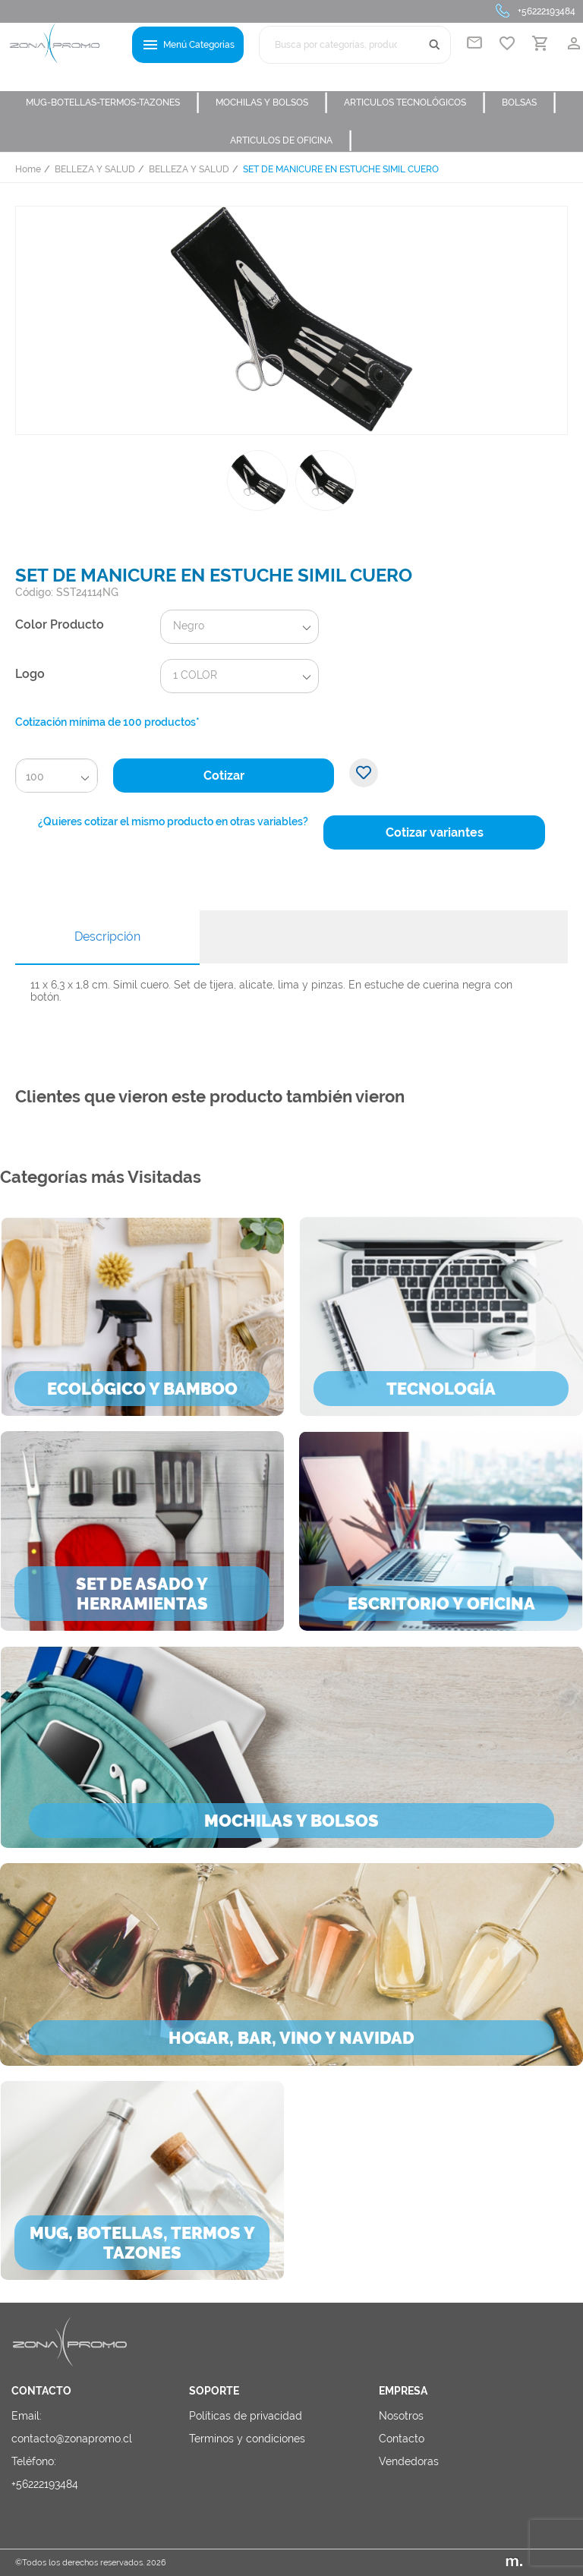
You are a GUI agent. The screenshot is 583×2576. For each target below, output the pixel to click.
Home (28, 169)
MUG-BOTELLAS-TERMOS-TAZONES (113, 102)
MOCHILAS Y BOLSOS (272, 102)
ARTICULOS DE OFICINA (291, 140)
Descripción (107, 936)
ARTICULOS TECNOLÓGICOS (415, 102)
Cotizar (223, 775)
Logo (30, 674)
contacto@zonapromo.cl (71, 2439)
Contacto (401, 2439)
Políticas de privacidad (245, 2416)
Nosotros (401, 2416)
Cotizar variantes (435, 832)
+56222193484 (546, 11)
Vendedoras (409, 2461)
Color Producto (59, 624)
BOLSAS (529, 102)
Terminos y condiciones (247, 2439)
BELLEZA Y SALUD (95, 169)
